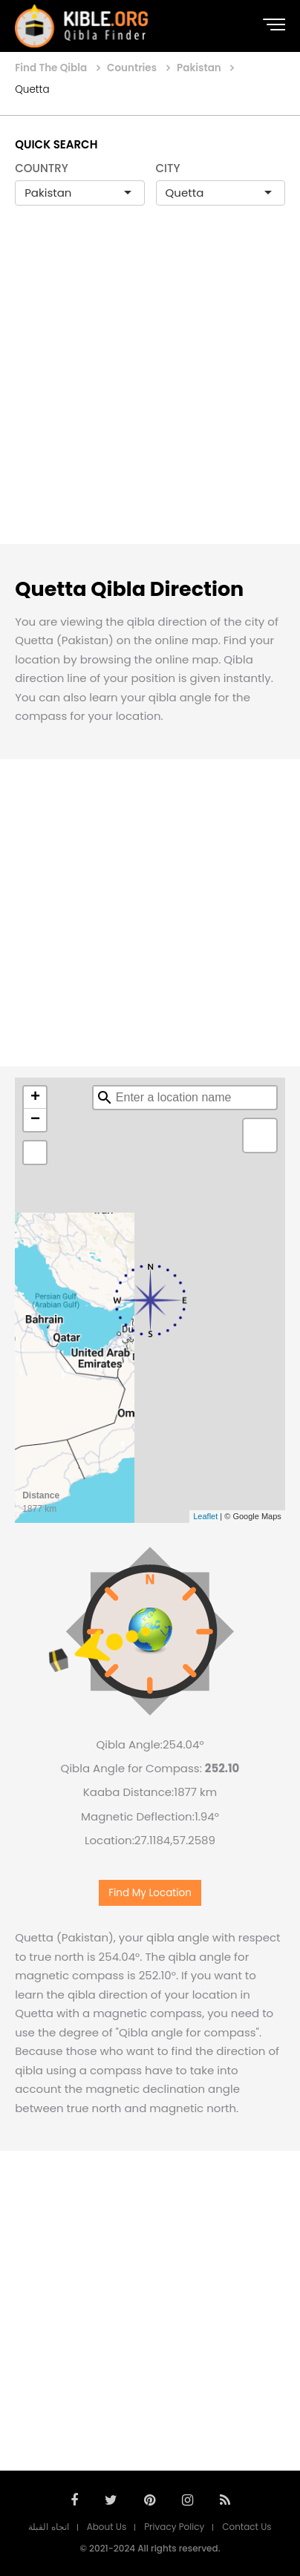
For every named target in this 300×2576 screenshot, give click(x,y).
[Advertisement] (150, 390)
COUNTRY (41, 168)
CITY (168, 168)
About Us (107, 2526)
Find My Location (150, 1893)
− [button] (35, 1120)
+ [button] (35, 1098)
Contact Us (246, 2526)
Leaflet (205, 1516)
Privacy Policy (174, 2526)
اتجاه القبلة (48, 2526)
